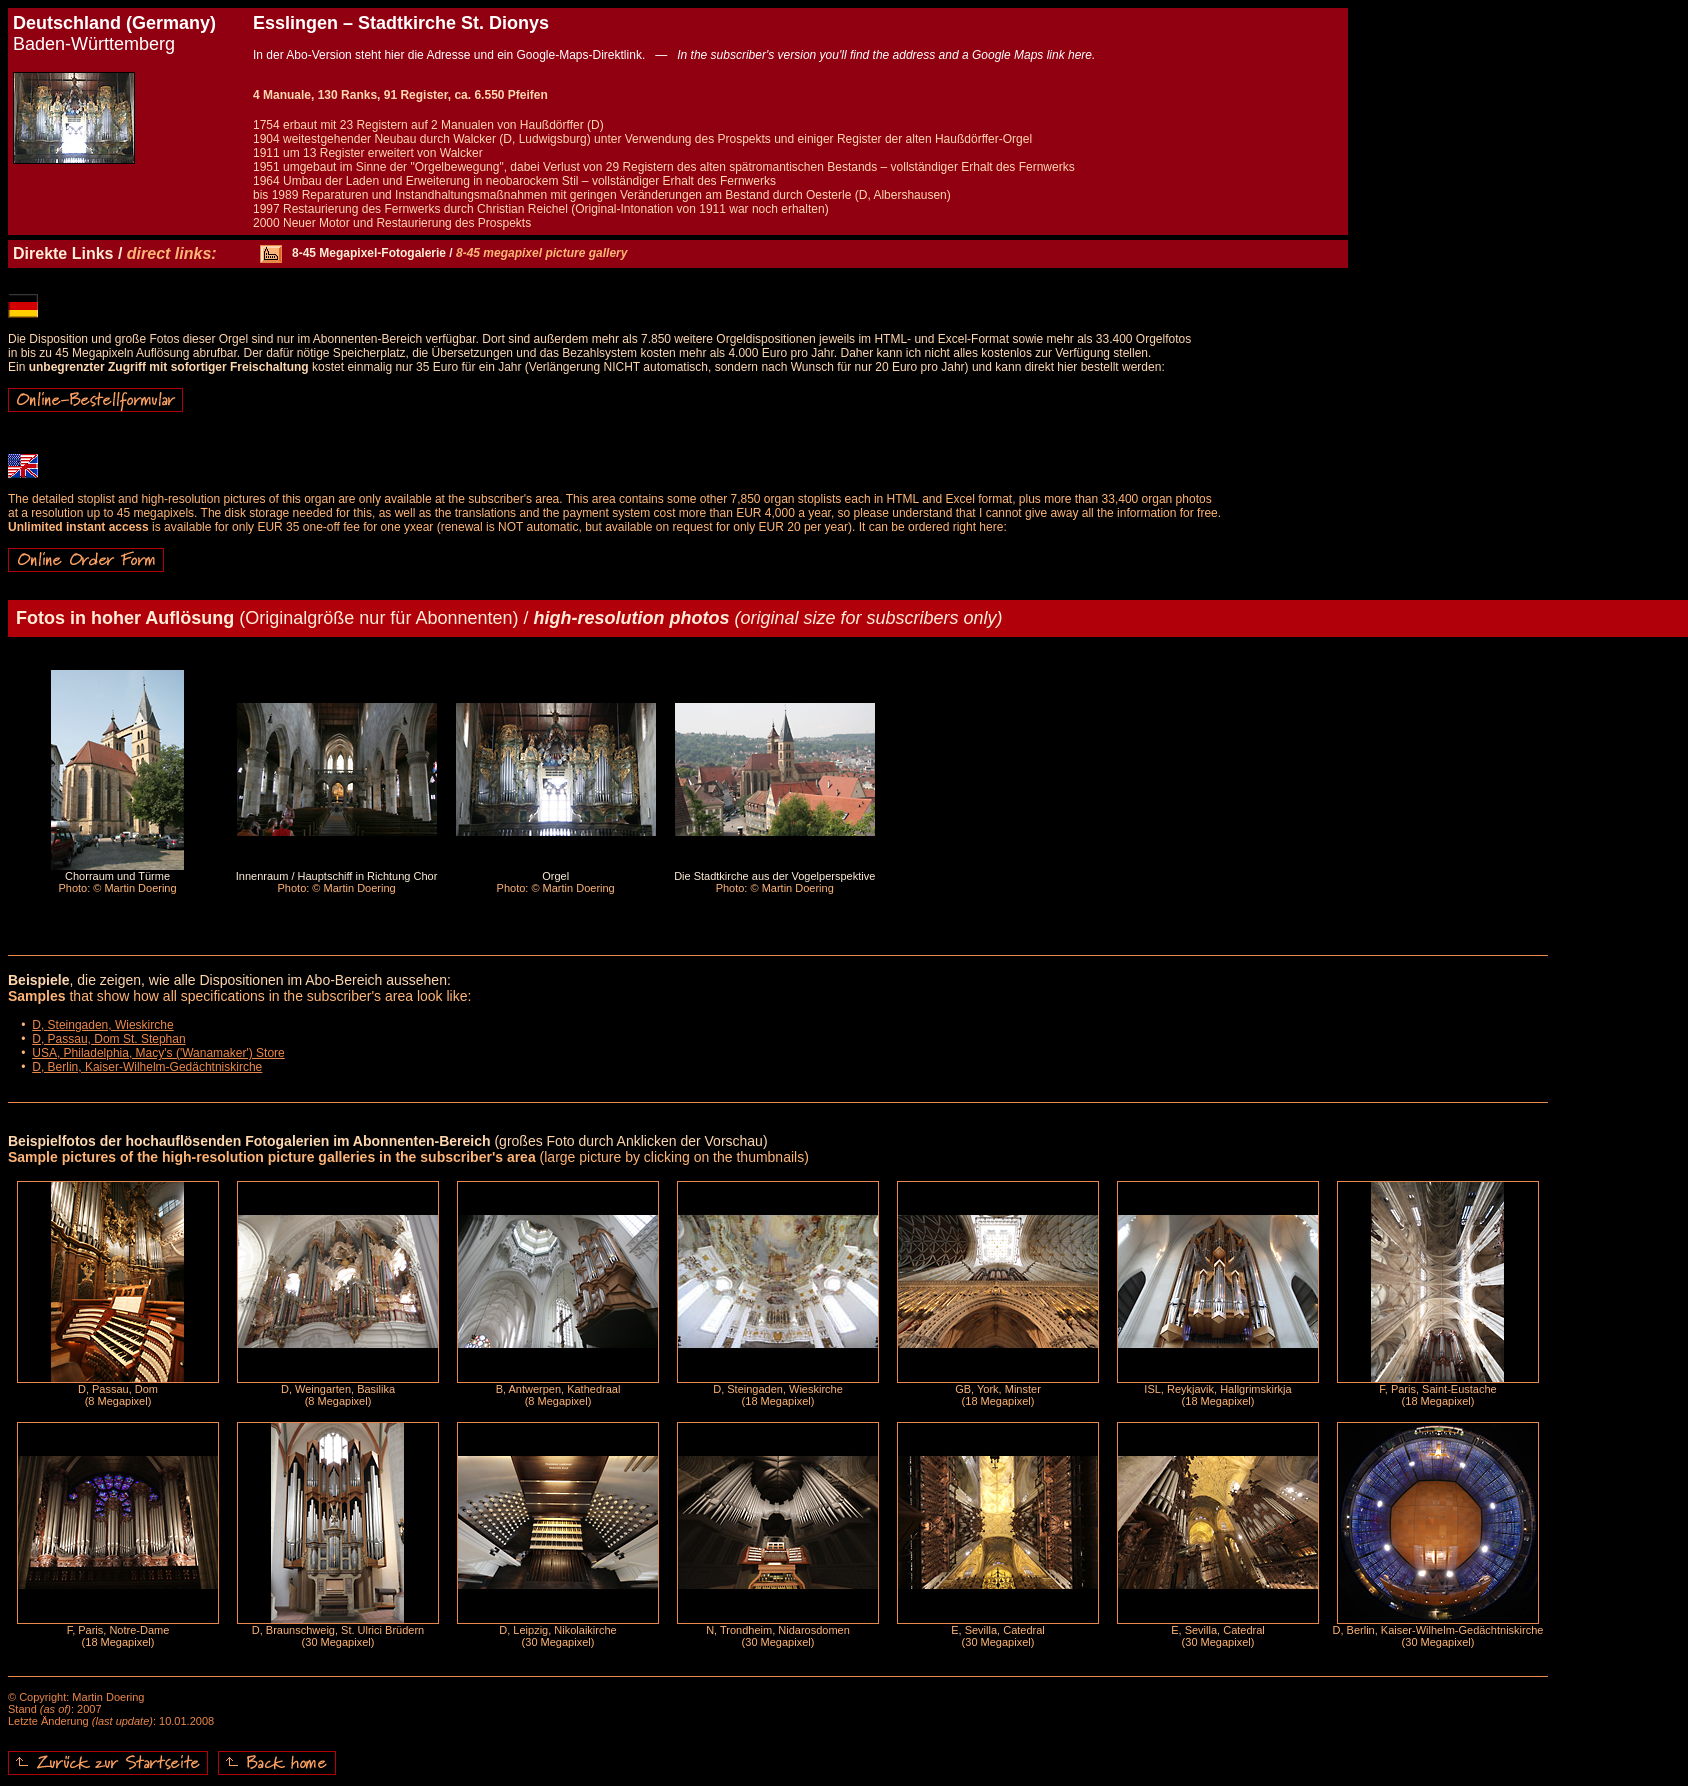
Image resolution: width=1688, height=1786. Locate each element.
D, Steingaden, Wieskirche (102, 1025)
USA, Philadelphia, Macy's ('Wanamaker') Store (158, 1053)
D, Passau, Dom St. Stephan (108, 1039)
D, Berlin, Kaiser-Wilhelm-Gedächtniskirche (147, 1067)
